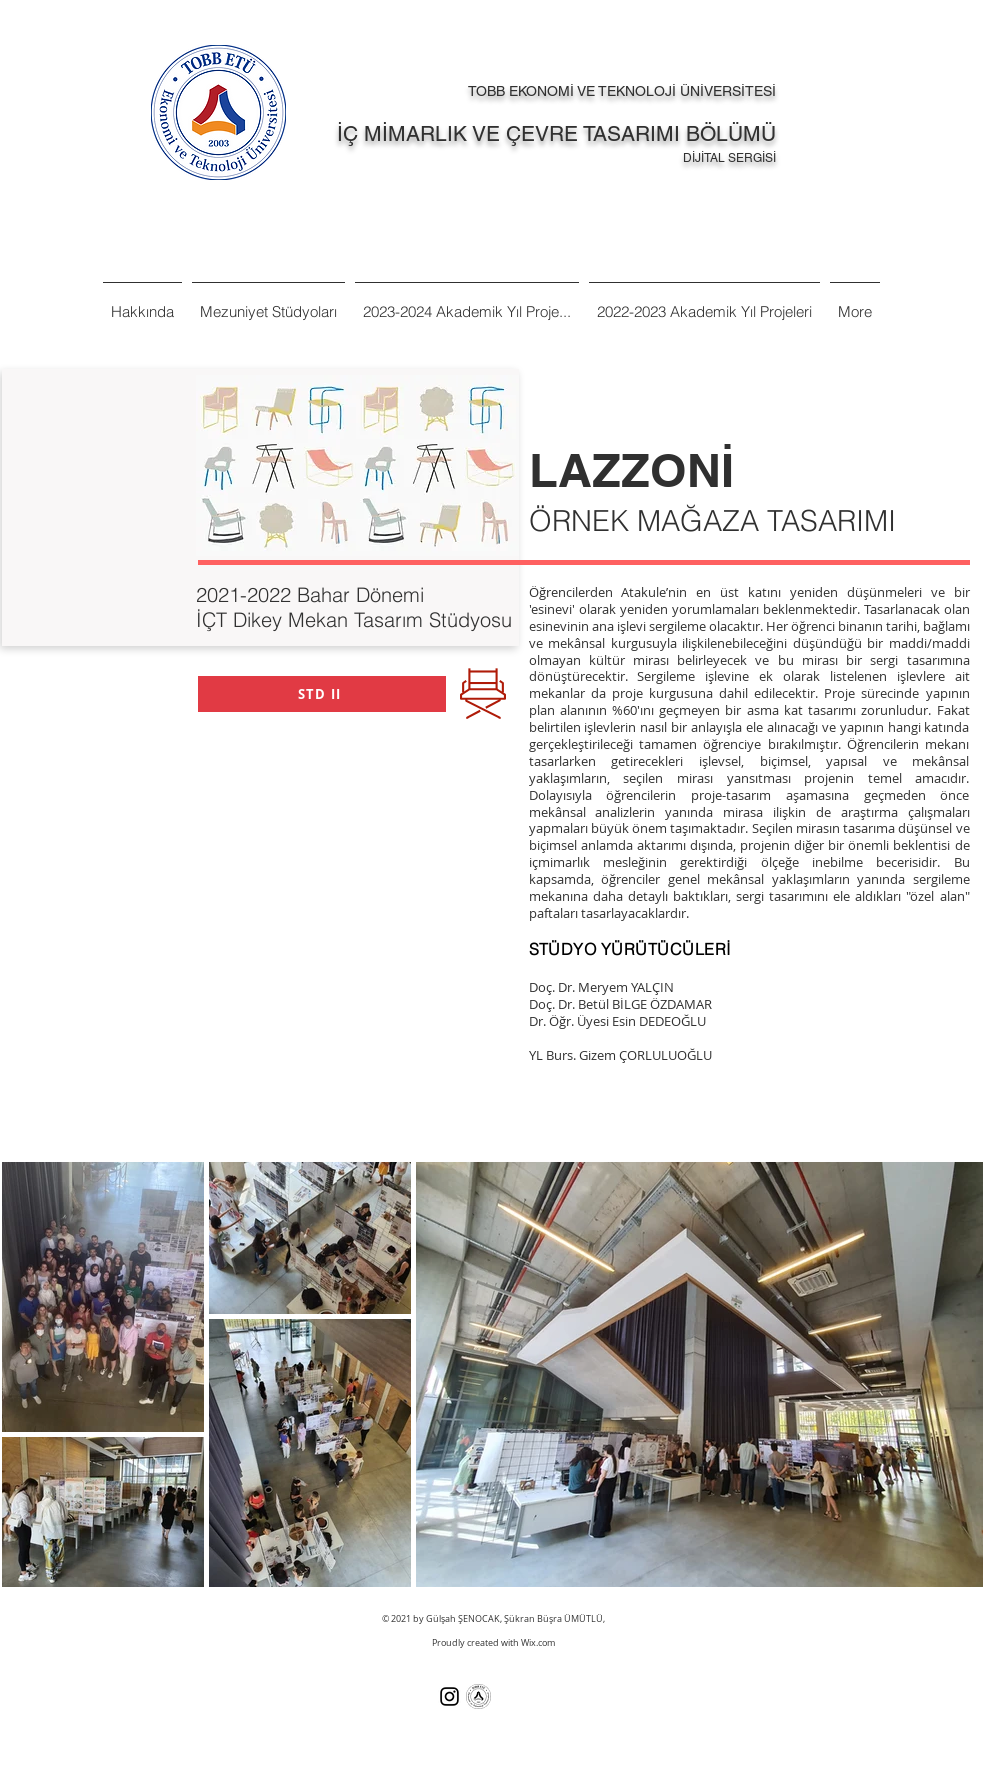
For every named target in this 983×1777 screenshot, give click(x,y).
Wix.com (538, 1643)
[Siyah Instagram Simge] (449, 1696)
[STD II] (322, 694)
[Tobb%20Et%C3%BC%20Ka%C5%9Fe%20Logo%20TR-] (478, 1696)
